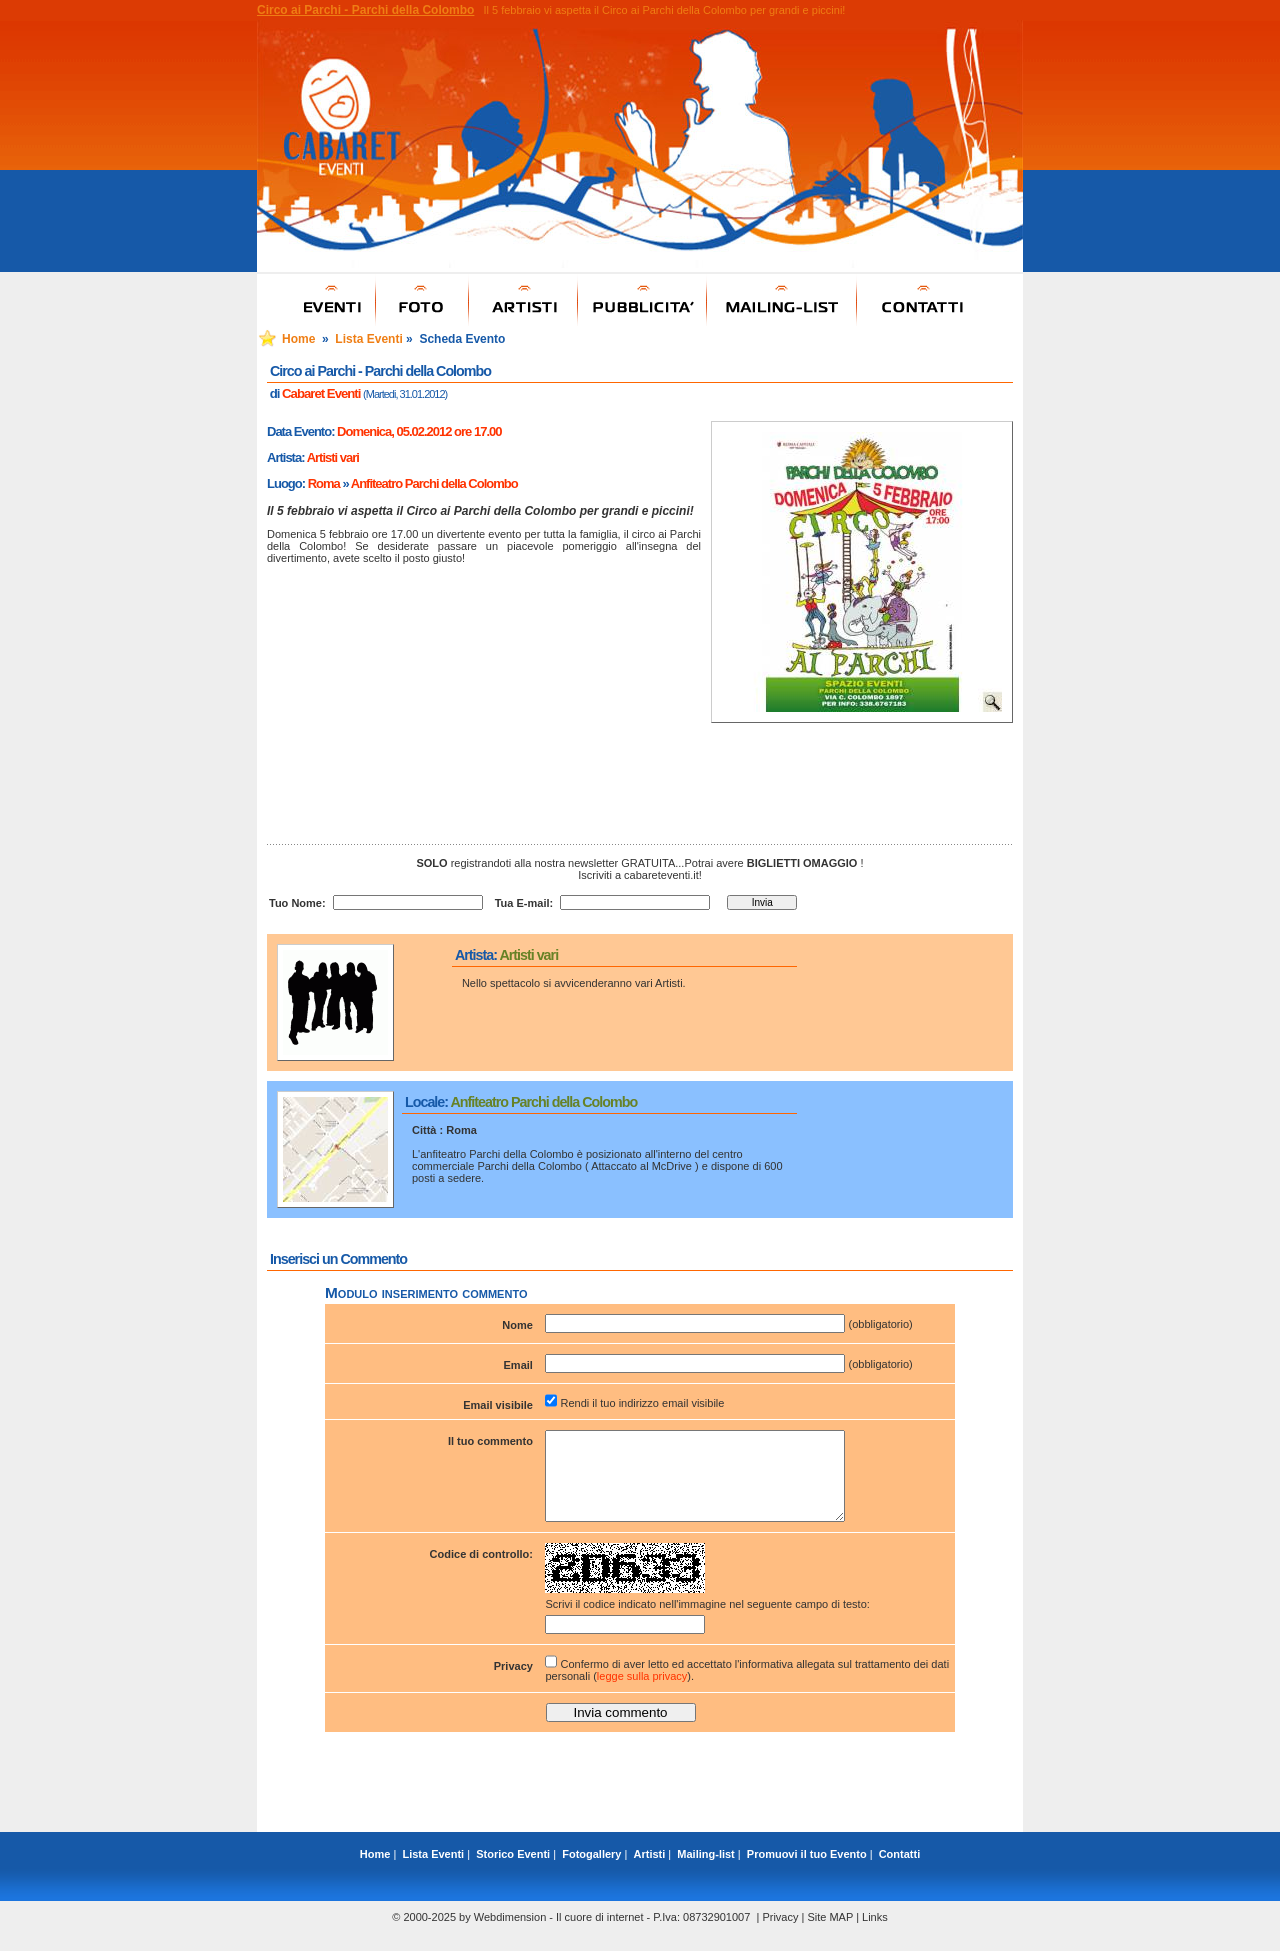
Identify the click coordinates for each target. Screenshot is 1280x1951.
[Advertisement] (640, 1805)
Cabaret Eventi (321, 393)
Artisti (650, 1872)
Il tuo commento (490, 1441)
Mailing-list (705, 1872)
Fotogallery (591, 1872)
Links (875, 1935)
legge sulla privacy (642, 1694)
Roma (324, 483)
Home (298, 339)
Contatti (900, 1872)
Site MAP (830, 1935)
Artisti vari (333, 457)
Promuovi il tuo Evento (807, 1872)
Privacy (513, 1684)
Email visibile (498, 1405)
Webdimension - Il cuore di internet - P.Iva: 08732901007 (612, 1935)
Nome (517, 1325)
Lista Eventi (368, 339)
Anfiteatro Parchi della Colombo (434, 483)
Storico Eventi (513, 1872)
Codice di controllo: (481, 1572)
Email (518, 1365)
